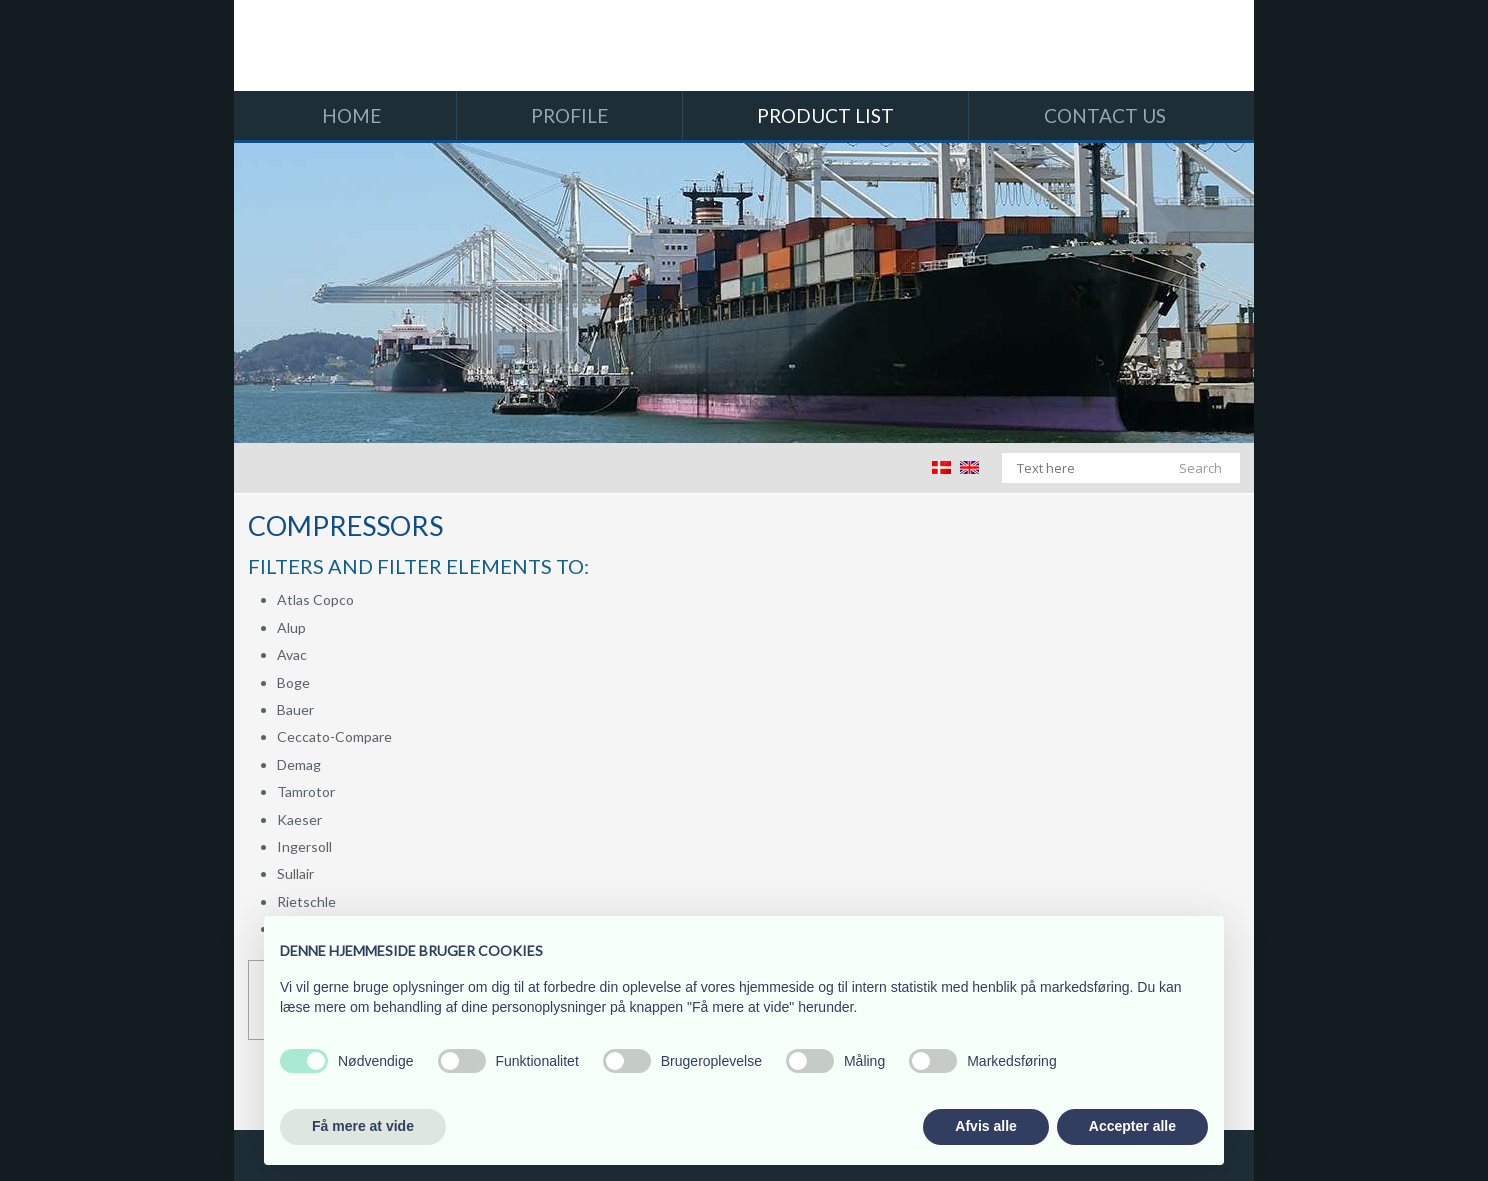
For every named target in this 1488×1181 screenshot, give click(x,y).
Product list (825, 115)
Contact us (1105, 115)
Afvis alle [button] (985, 1126)
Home (351, 115)
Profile (569, 115)
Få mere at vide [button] (363, 1126)
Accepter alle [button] (1132, 1126)
